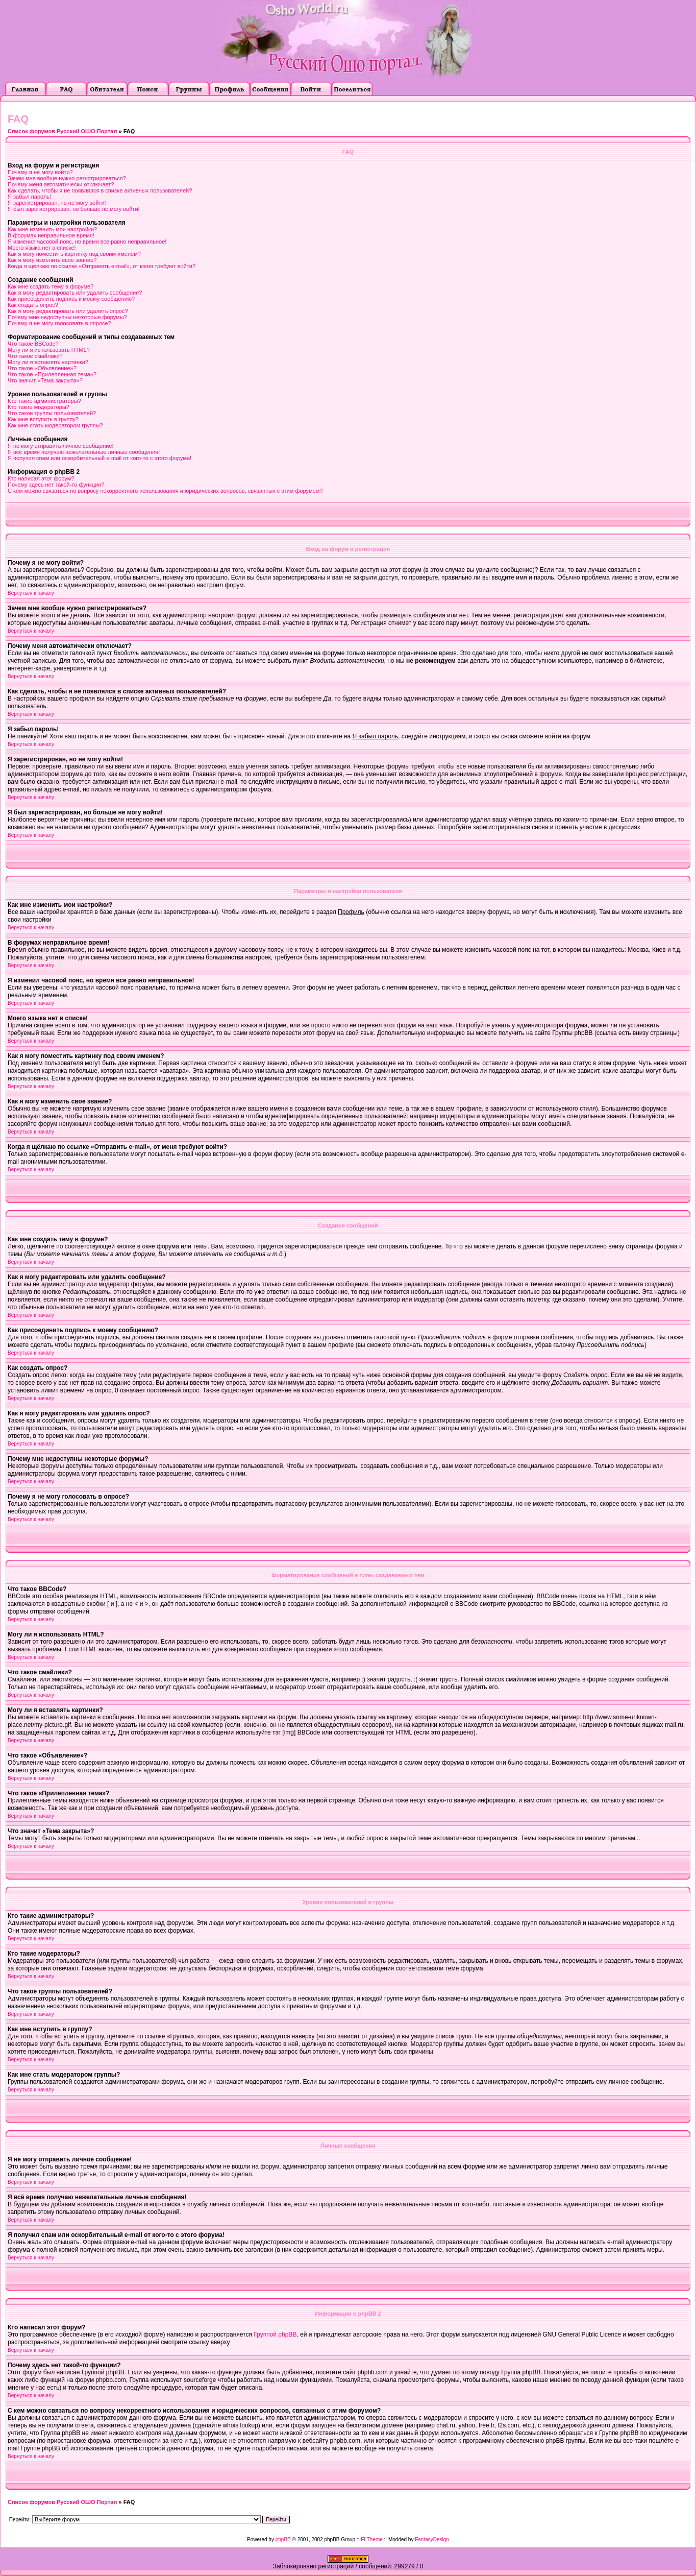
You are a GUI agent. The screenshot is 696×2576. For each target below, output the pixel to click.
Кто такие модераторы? (38, 407)
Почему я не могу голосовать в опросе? (59, 323)
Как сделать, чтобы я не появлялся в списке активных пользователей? (100, 190)
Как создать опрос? (33, 305)
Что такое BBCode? (33, 344)
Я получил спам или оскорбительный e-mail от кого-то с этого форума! (99, 458)
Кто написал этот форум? (41, 478)
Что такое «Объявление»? (42, 368)
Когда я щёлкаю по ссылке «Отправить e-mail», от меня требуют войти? (101, 266)
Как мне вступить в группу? (43, 419)
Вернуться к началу (31, 593)
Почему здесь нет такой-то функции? (56, 485)
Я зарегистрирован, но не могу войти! (57, 203)
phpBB (283, 2539)
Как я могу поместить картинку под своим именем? (74, 254)
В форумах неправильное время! (51, 235)
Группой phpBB (275, 2334)
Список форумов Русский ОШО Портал (62, 131)
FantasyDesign (432, 2539)
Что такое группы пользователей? (52, 413)
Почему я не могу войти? (40, 172)
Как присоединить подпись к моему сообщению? (71, 299)
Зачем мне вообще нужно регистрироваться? (67, 178)
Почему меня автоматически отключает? (61, 184)
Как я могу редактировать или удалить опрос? (68, 311)
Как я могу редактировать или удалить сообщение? (75, 293)
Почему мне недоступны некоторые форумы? (67, 317)
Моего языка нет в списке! (42, 248)
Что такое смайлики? (35, 356)
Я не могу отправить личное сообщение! (61, 446)
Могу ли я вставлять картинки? (48, 362)
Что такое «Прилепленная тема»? (52, 374)
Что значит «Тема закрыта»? (45, 380)
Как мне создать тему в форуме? (50, 286)
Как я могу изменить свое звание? (52, 260)
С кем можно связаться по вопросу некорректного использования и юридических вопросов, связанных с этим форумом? (165, 491)
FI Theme (372, 2539)
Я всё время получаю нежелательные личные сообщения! (84, 452)
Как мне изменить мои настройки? (52, 229)
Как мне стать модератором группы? (55, 425)
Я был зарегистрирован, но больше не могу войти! (74, 209)
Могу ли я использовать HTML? (49, 350)
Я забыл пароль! (29, 197)
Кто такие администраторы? (44, 401)
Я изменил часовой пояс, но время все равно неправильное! (87, 241)
